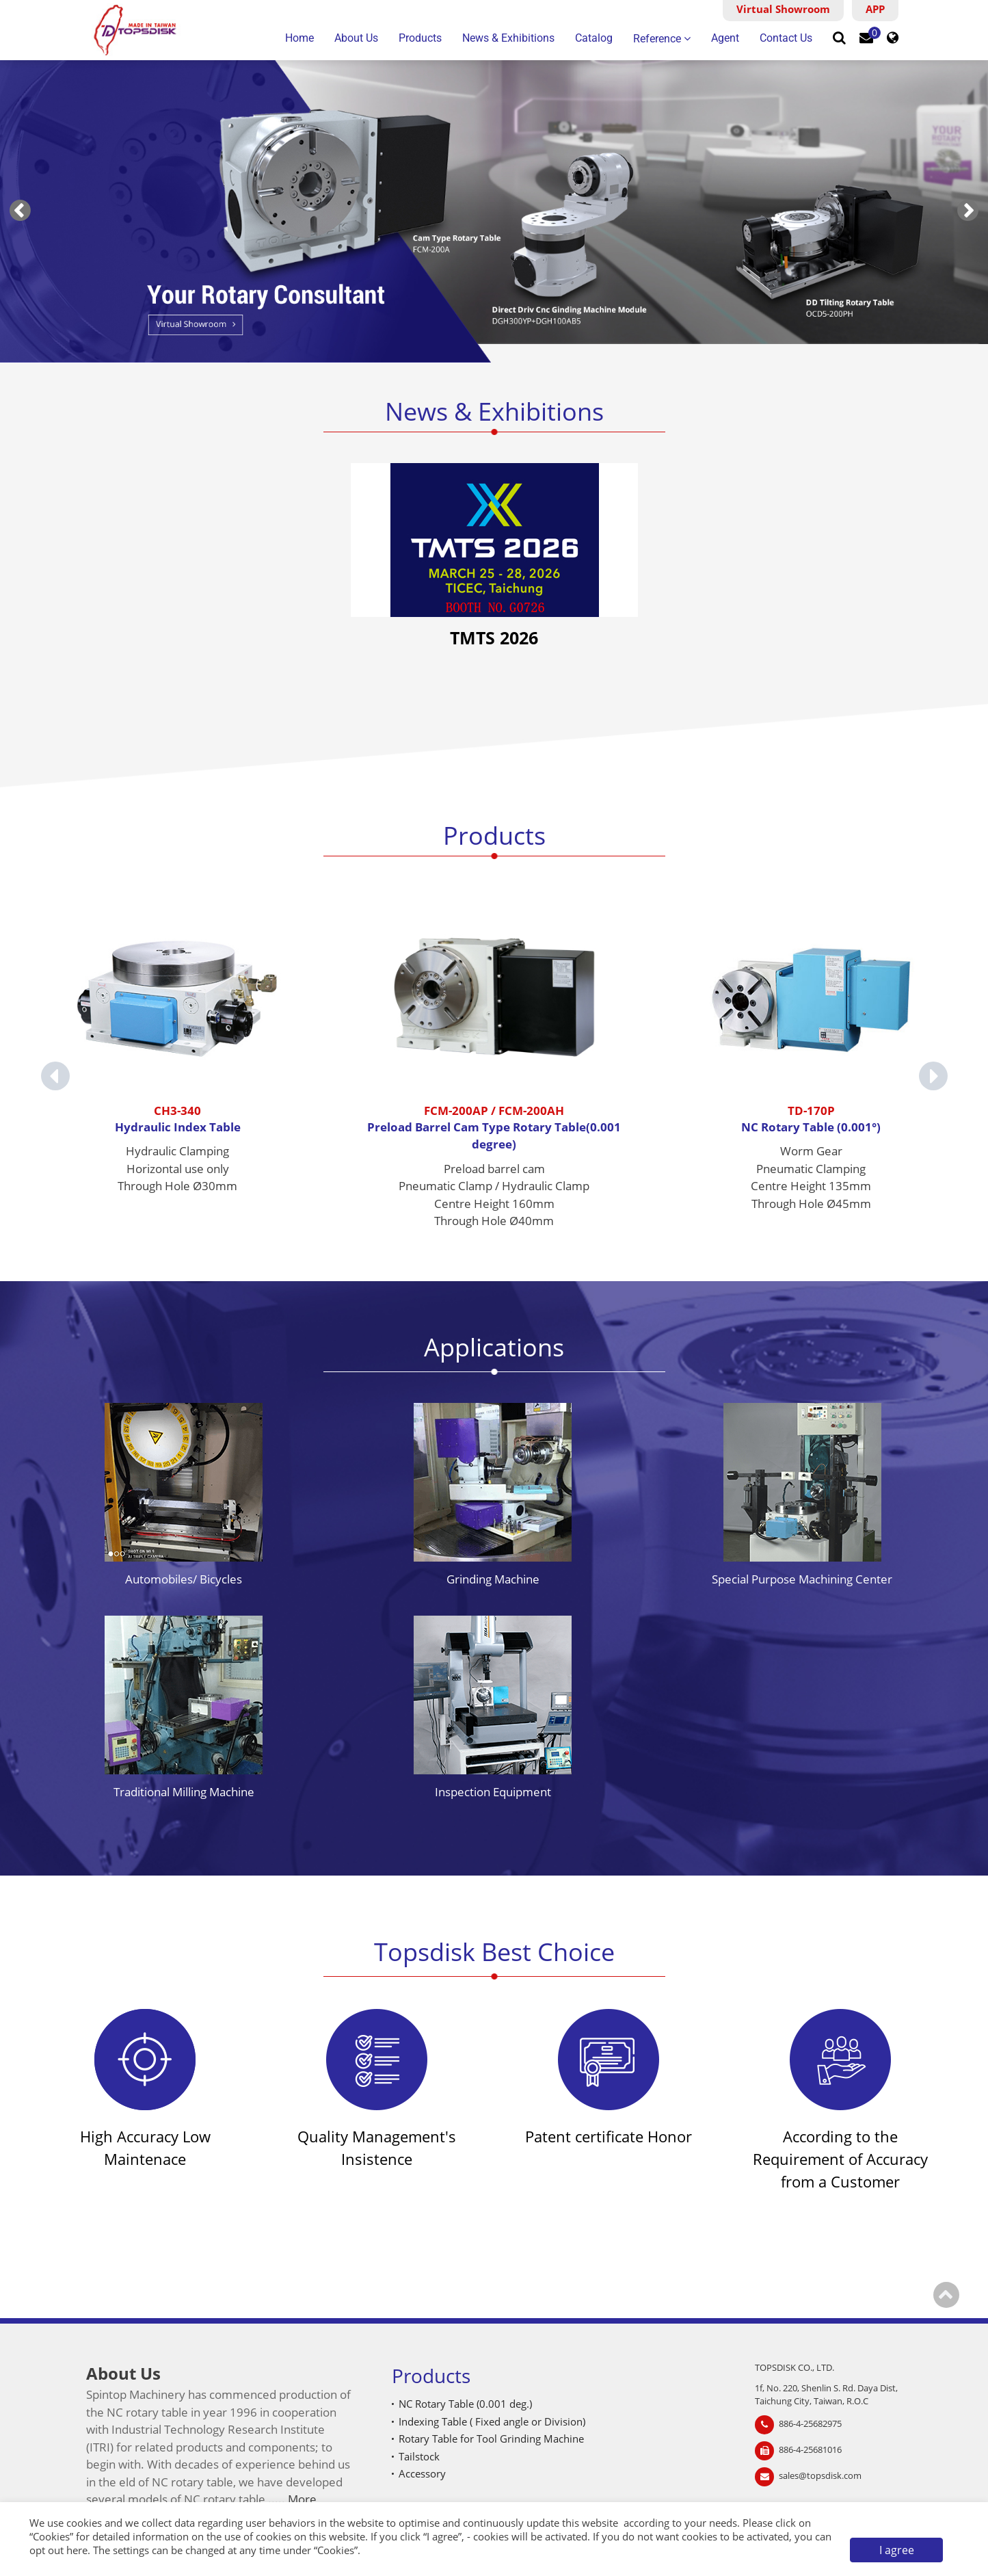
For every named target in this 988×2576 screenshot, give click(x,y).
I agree (896, 2550)
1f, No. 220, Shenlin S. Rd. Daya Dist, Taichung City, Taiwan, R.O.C (826, 2395)
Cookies (51, 2536)
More (302, 2499)
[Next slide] (967, 209)
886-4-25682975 (810, 2423)
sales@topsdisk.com (820, 2475)
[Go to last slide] (20, 209)
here (77, 2550)
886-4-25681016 (810, 2449)
